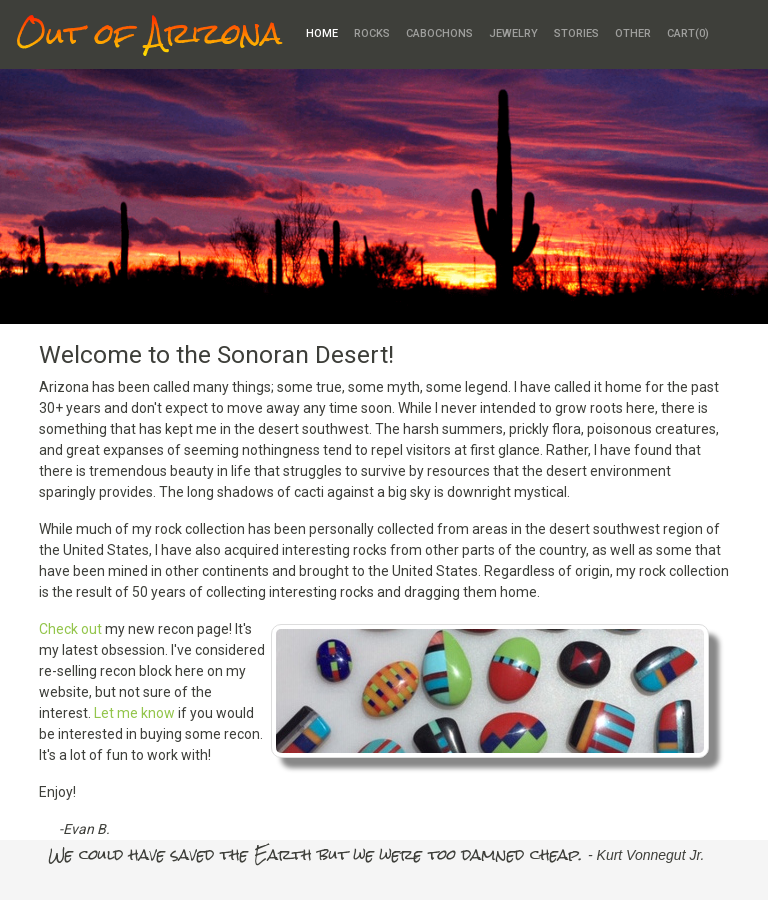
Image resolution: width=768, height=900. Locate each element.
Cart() (688, 33)
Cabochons (439, 33)
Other (633, 33)
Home (322, 33)
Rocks (372, 33)
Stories (576, 33)
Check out (70, 629)
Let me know (134, 713)
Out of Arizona (149, 34)
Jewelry (513, 33)
